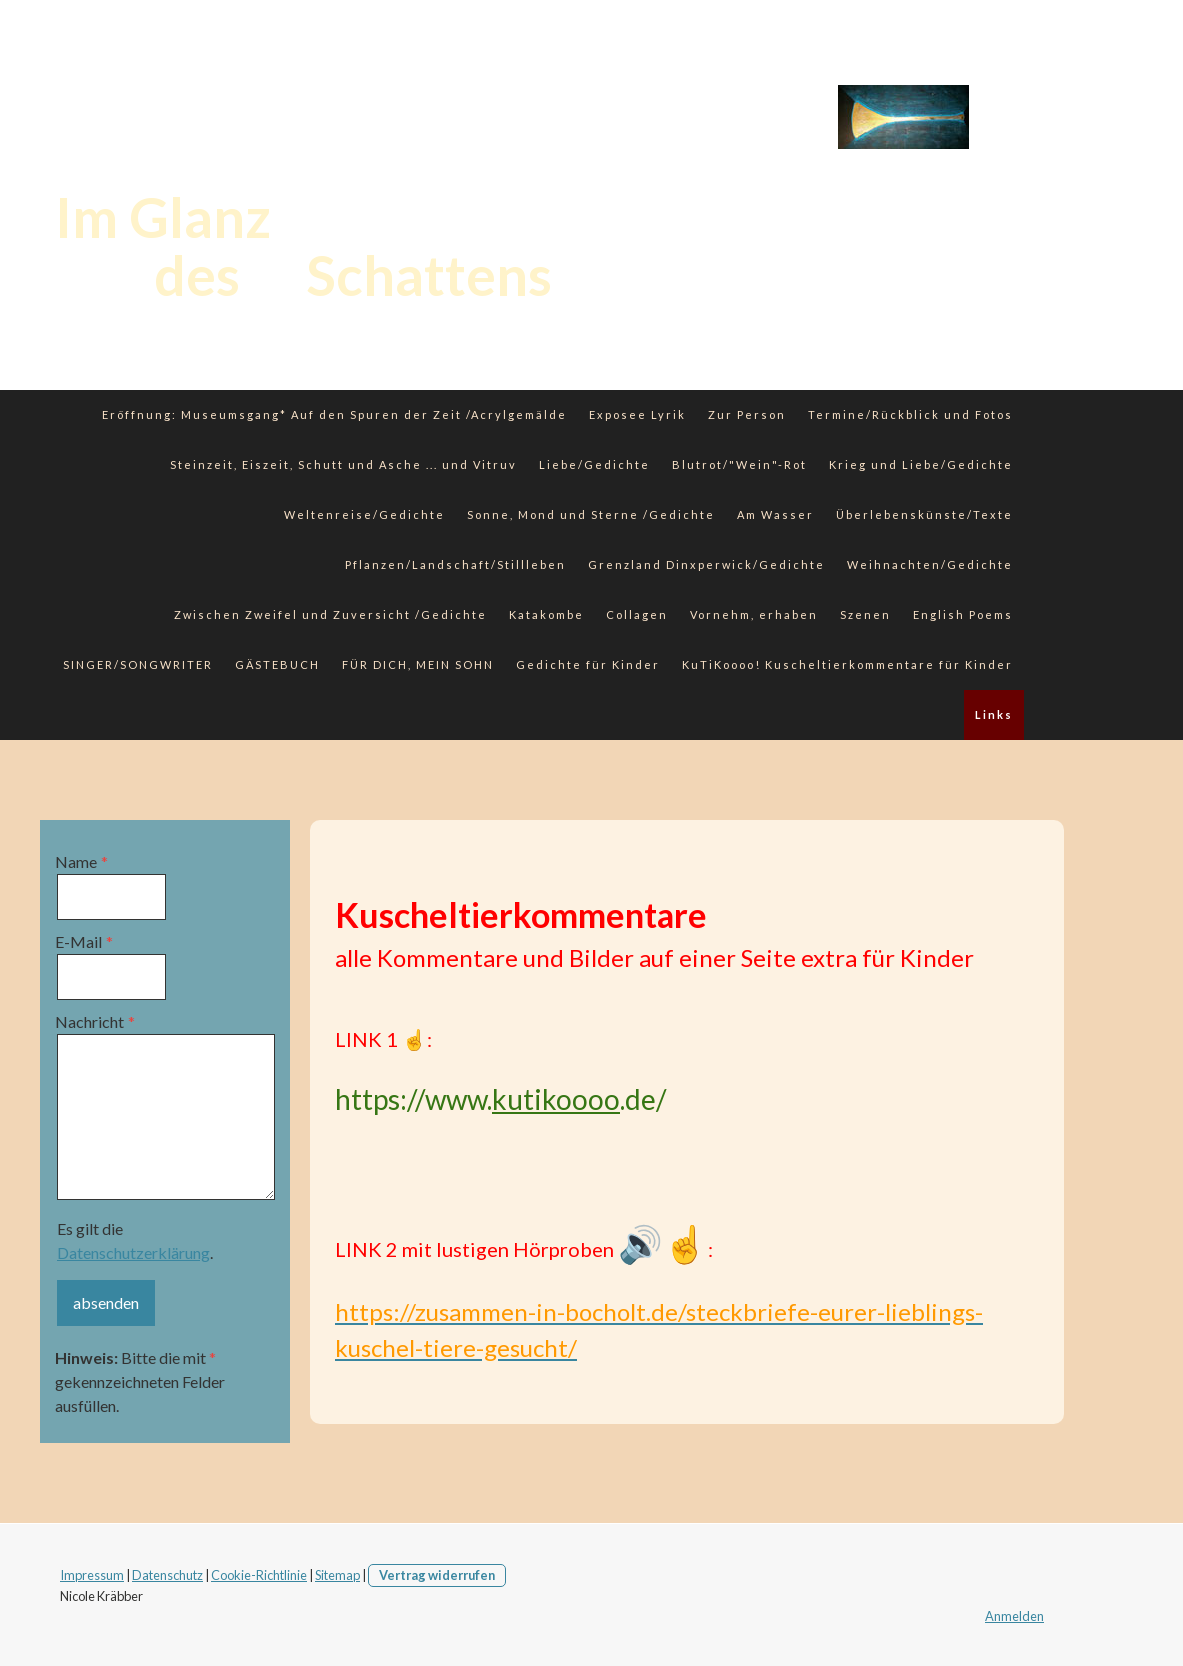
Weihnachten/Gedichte (930, 564)
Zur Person (747, 414)
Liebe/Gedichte (594, 464)
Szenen (865, 614)
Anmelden (1014, 1616)
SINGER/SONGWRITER (138, 664)
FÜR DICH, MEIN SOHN (418, 664)
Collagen (637, 614)
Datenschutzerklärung (133, 1252)
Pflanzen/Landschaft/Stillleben (455, 564)
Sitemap (337, 1575)
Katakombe (546, 614)
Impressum (92, 1575)
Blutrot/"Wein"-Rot (739, 464)
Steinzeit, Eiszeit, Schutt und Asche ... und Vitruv (343, 464)
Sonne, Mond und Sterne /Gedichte (591, 514)
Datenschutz (167, 1575)
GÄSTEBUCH (277, 664)
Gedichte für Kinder (588, 664)
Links (994, 714)
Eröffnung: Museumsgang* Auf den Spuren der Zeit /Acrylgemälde (334, 414)
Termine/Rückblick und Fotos (910, 414)
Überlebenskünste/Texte (924, 514)
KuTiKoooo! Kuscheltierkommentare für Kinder (847, 664)
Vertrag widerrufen (437, 1575)
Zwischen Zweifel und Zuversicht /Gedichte (330, 614)
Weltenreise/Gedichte (364, 514)
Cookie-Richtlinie (259, 1575)
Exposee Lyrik (637, 414)
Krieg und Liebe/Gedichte (921, 464)
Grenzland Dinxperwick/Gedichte (706, 564)
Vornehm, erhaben (754, 614)
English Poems (963, 614)
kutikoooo (556, 1099)
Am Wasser (775, 514)
